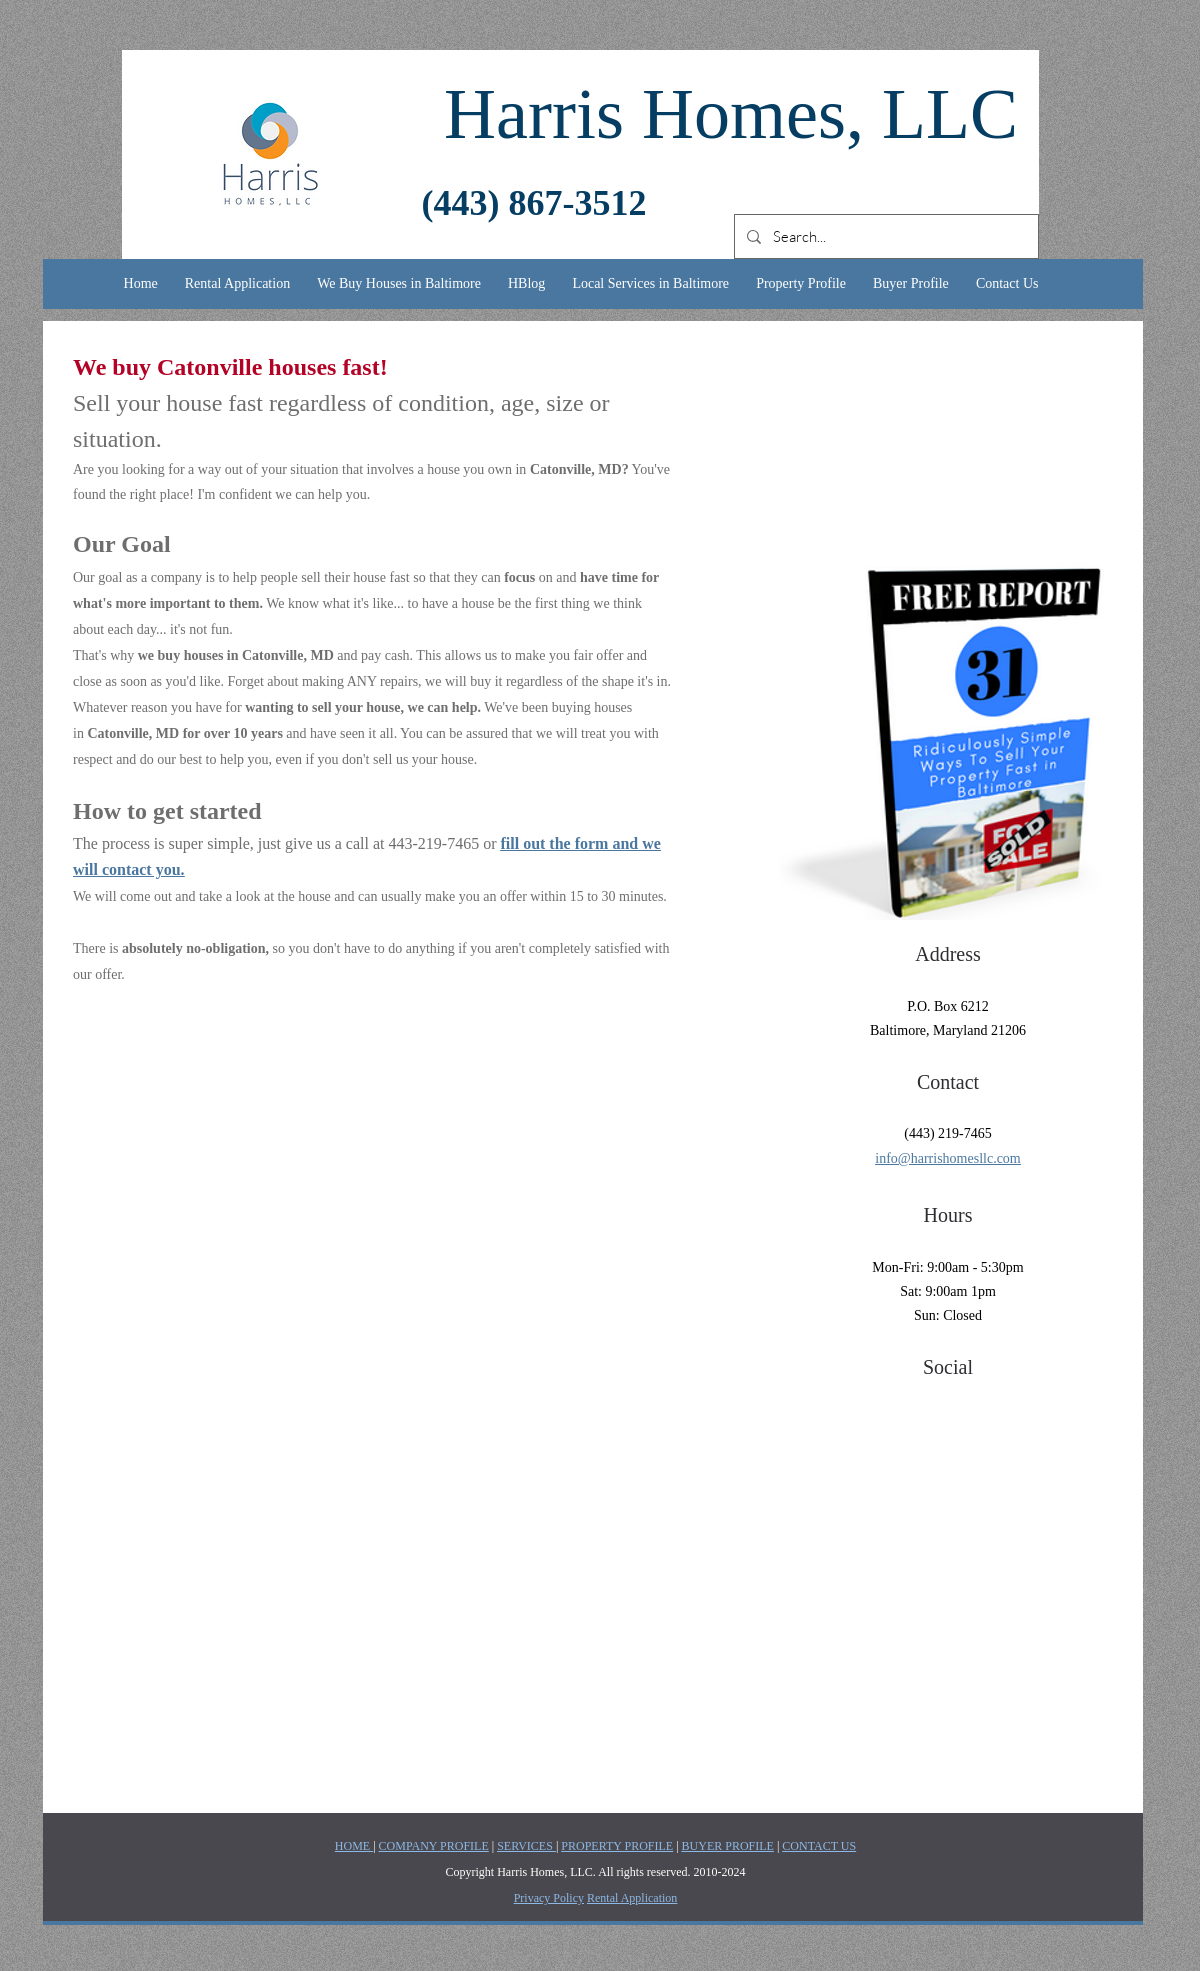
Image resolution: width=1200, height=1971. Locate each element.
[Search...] (884, 236)
